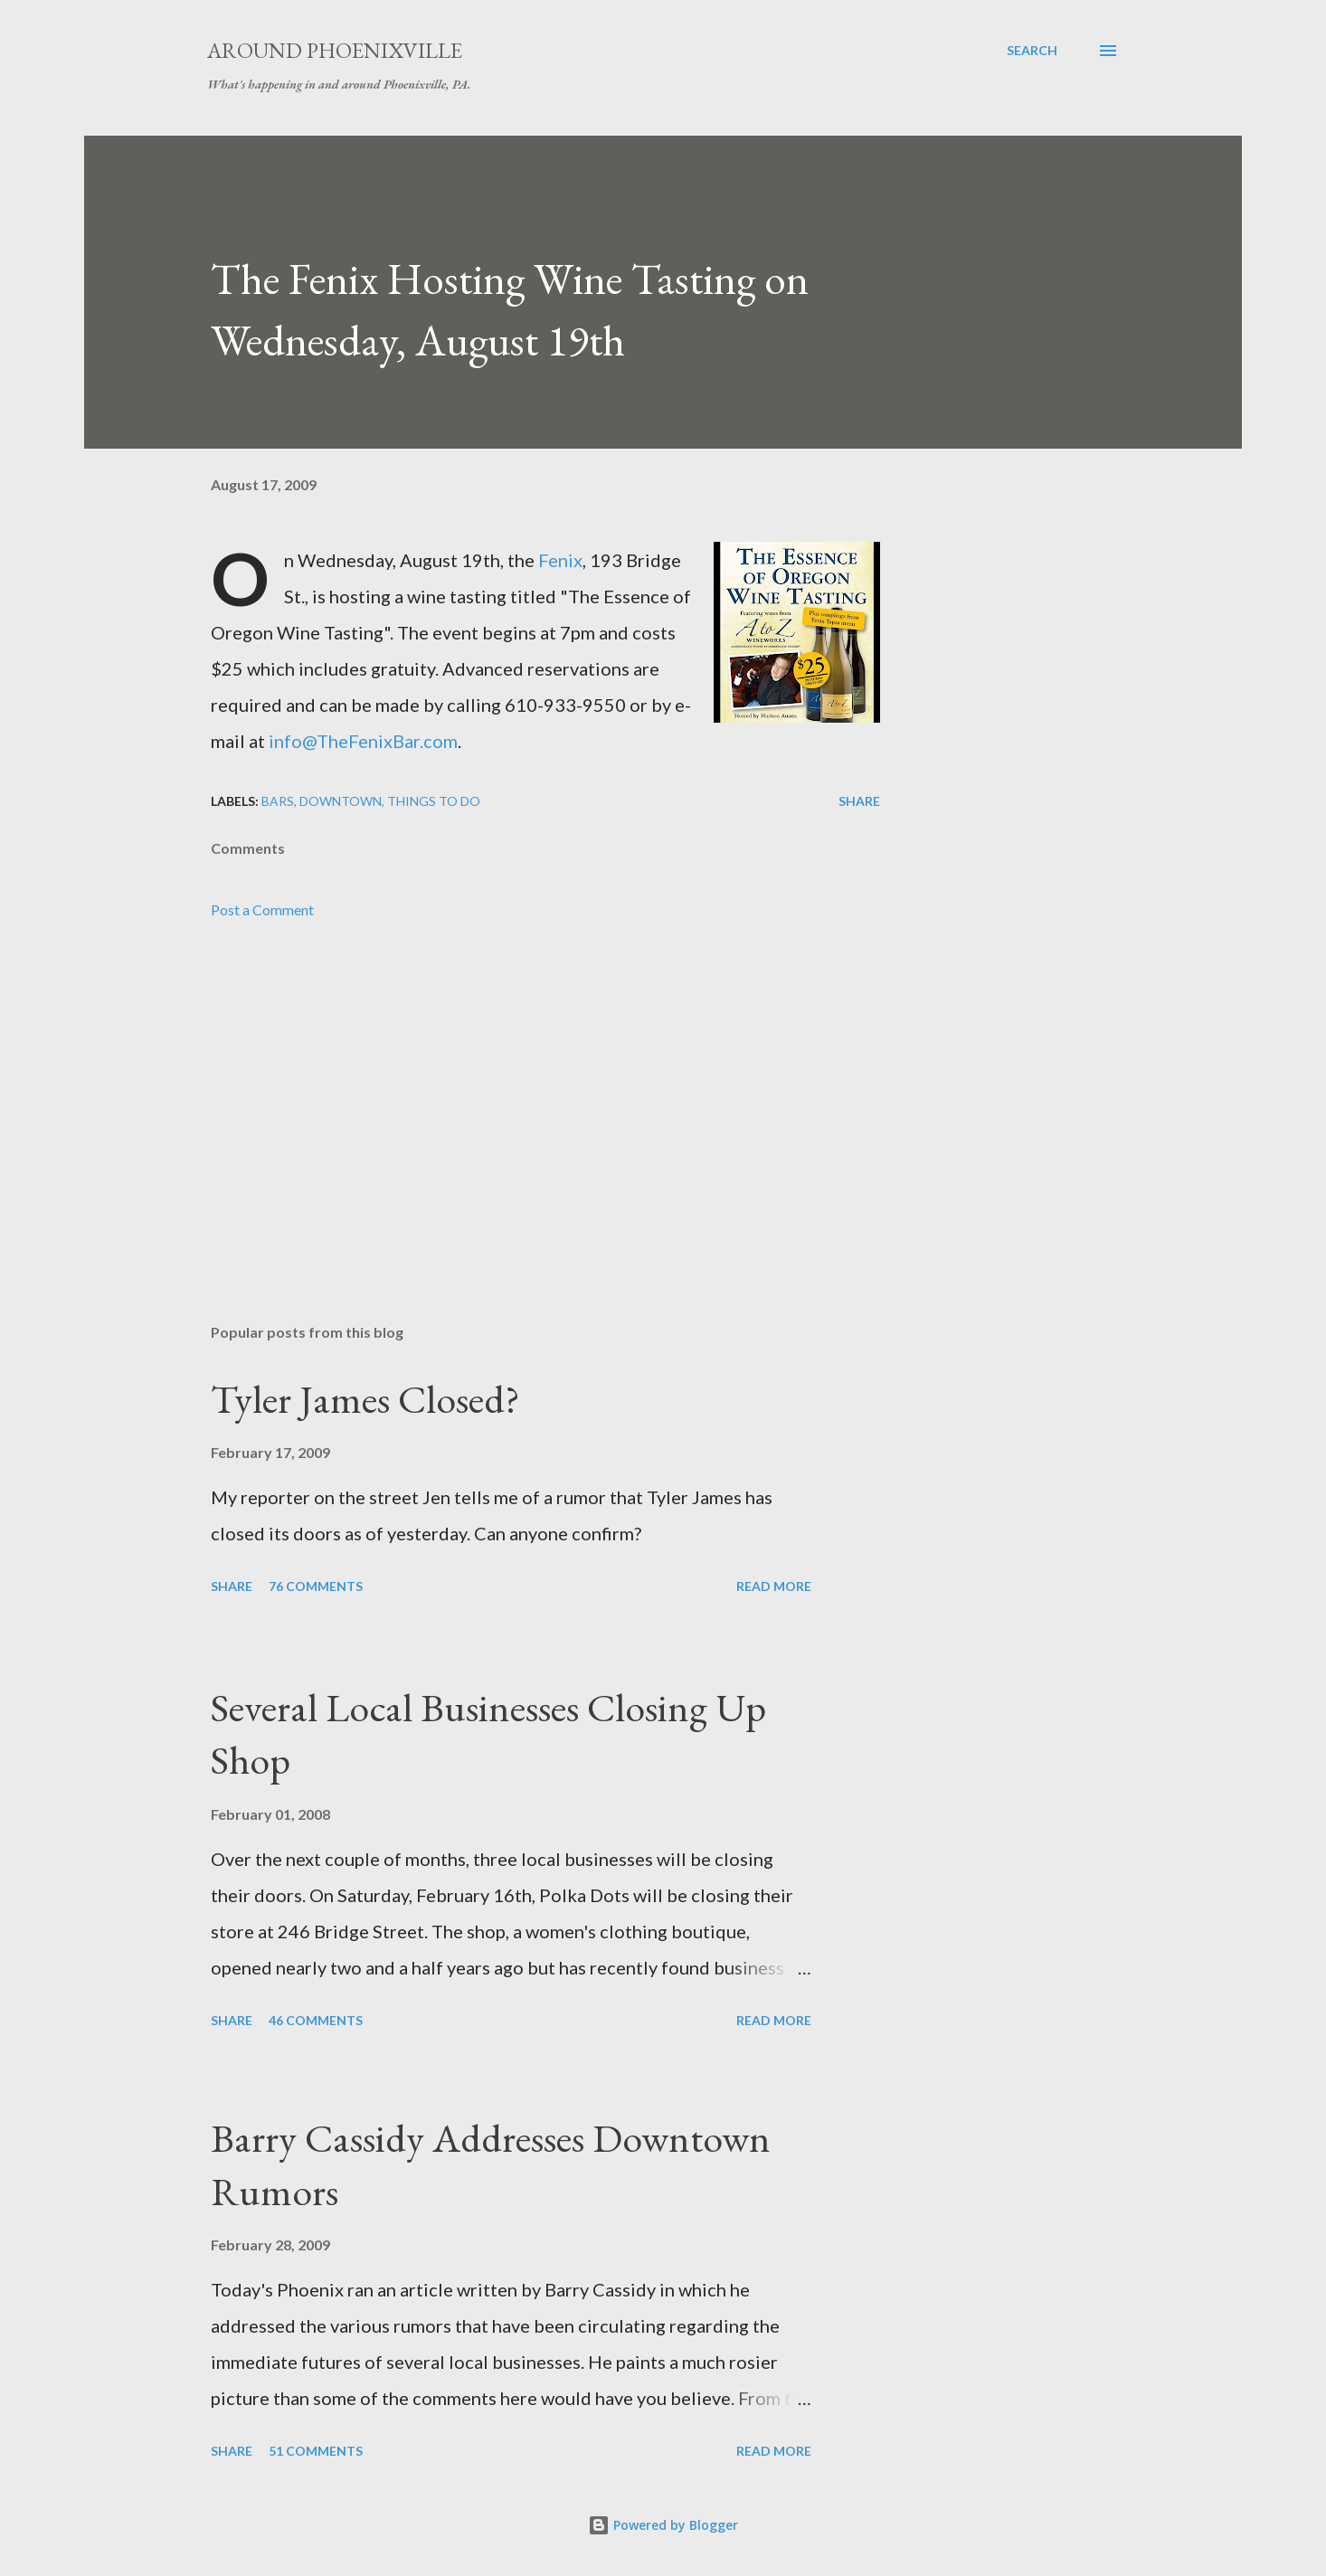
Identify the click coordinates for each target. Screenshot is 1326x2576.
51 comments (316, 2450)
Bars (277, 801)
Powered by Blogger (663, 2524)
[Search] (1032, 51)
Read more (773, 1586)
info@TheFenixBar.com (363, 741)
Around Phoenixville (334, 50)
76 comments (316, 1586)
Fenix (560, 560)
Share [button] (859, 801)
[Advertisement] (516, 1098)
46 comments (316, 2020)
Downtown (340, 801)
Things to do (433, 801)
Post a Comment (262, 909)
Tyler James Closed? (365, 1399)
